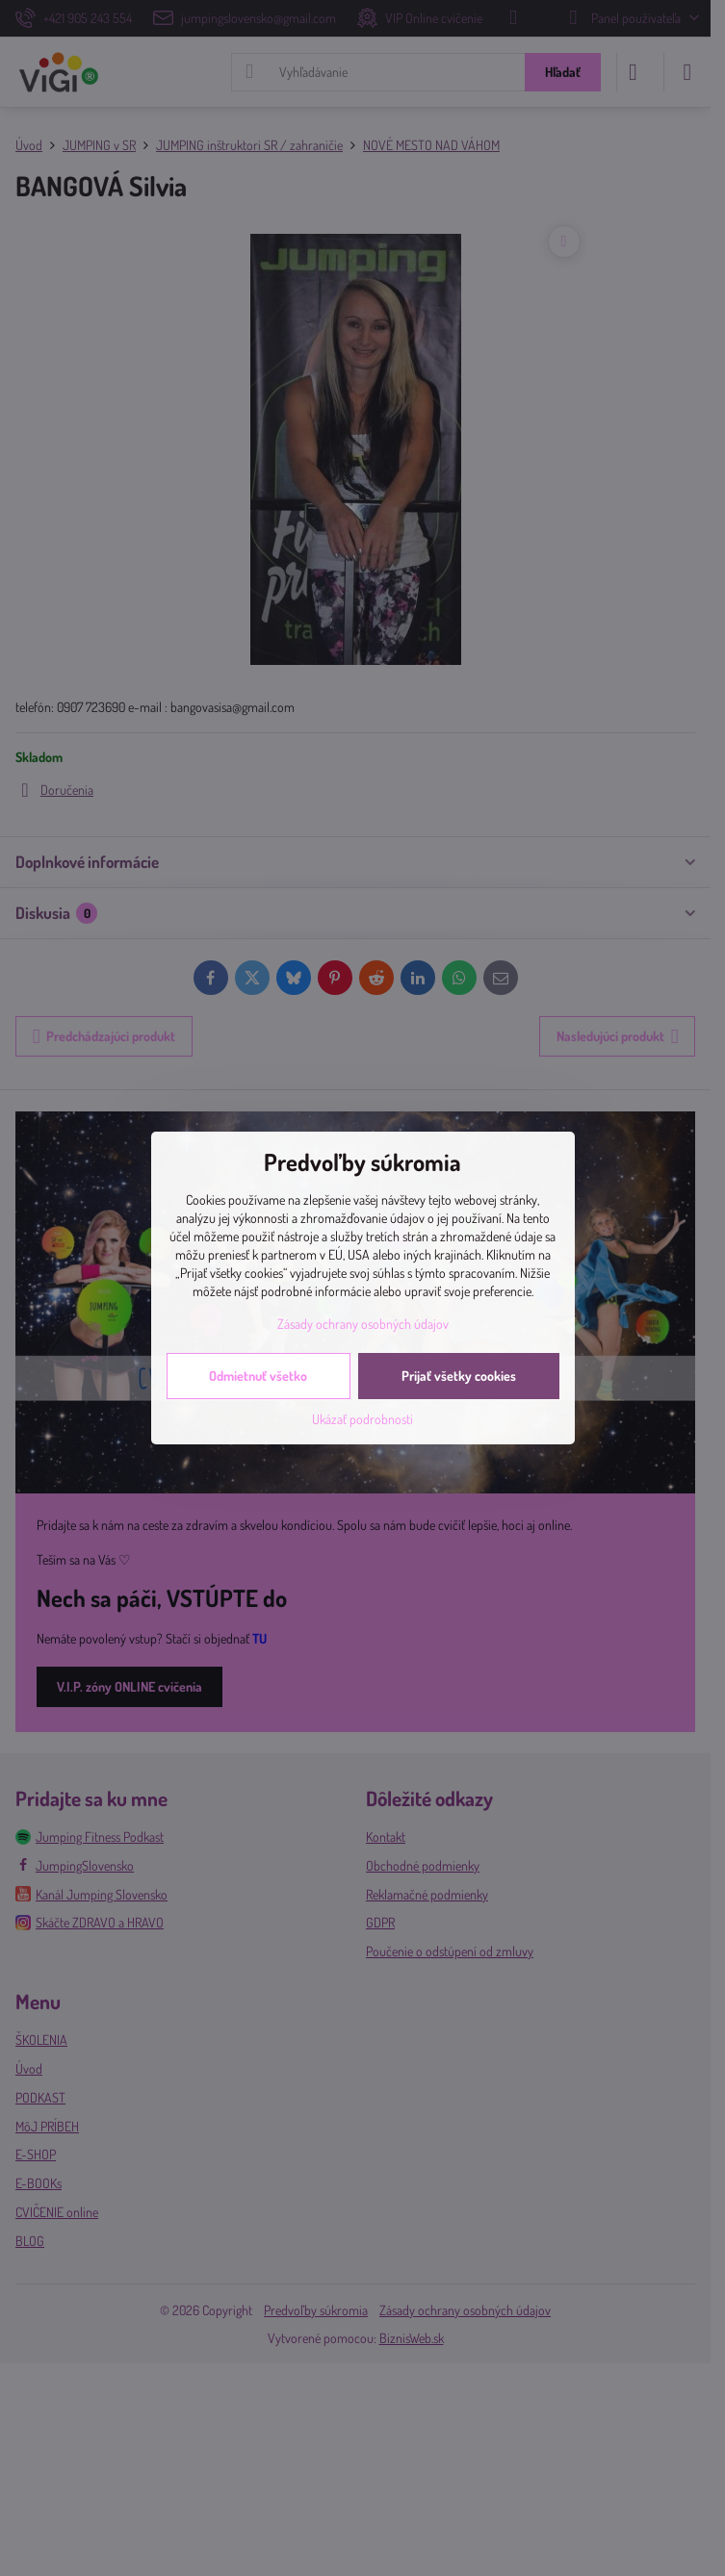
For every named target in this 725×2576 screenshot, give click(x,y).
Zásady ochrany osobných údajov (363, 1323)
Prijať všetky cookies (458, 1375)
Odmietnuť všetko (258, 1375)
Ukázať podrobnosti (362, 1419)
